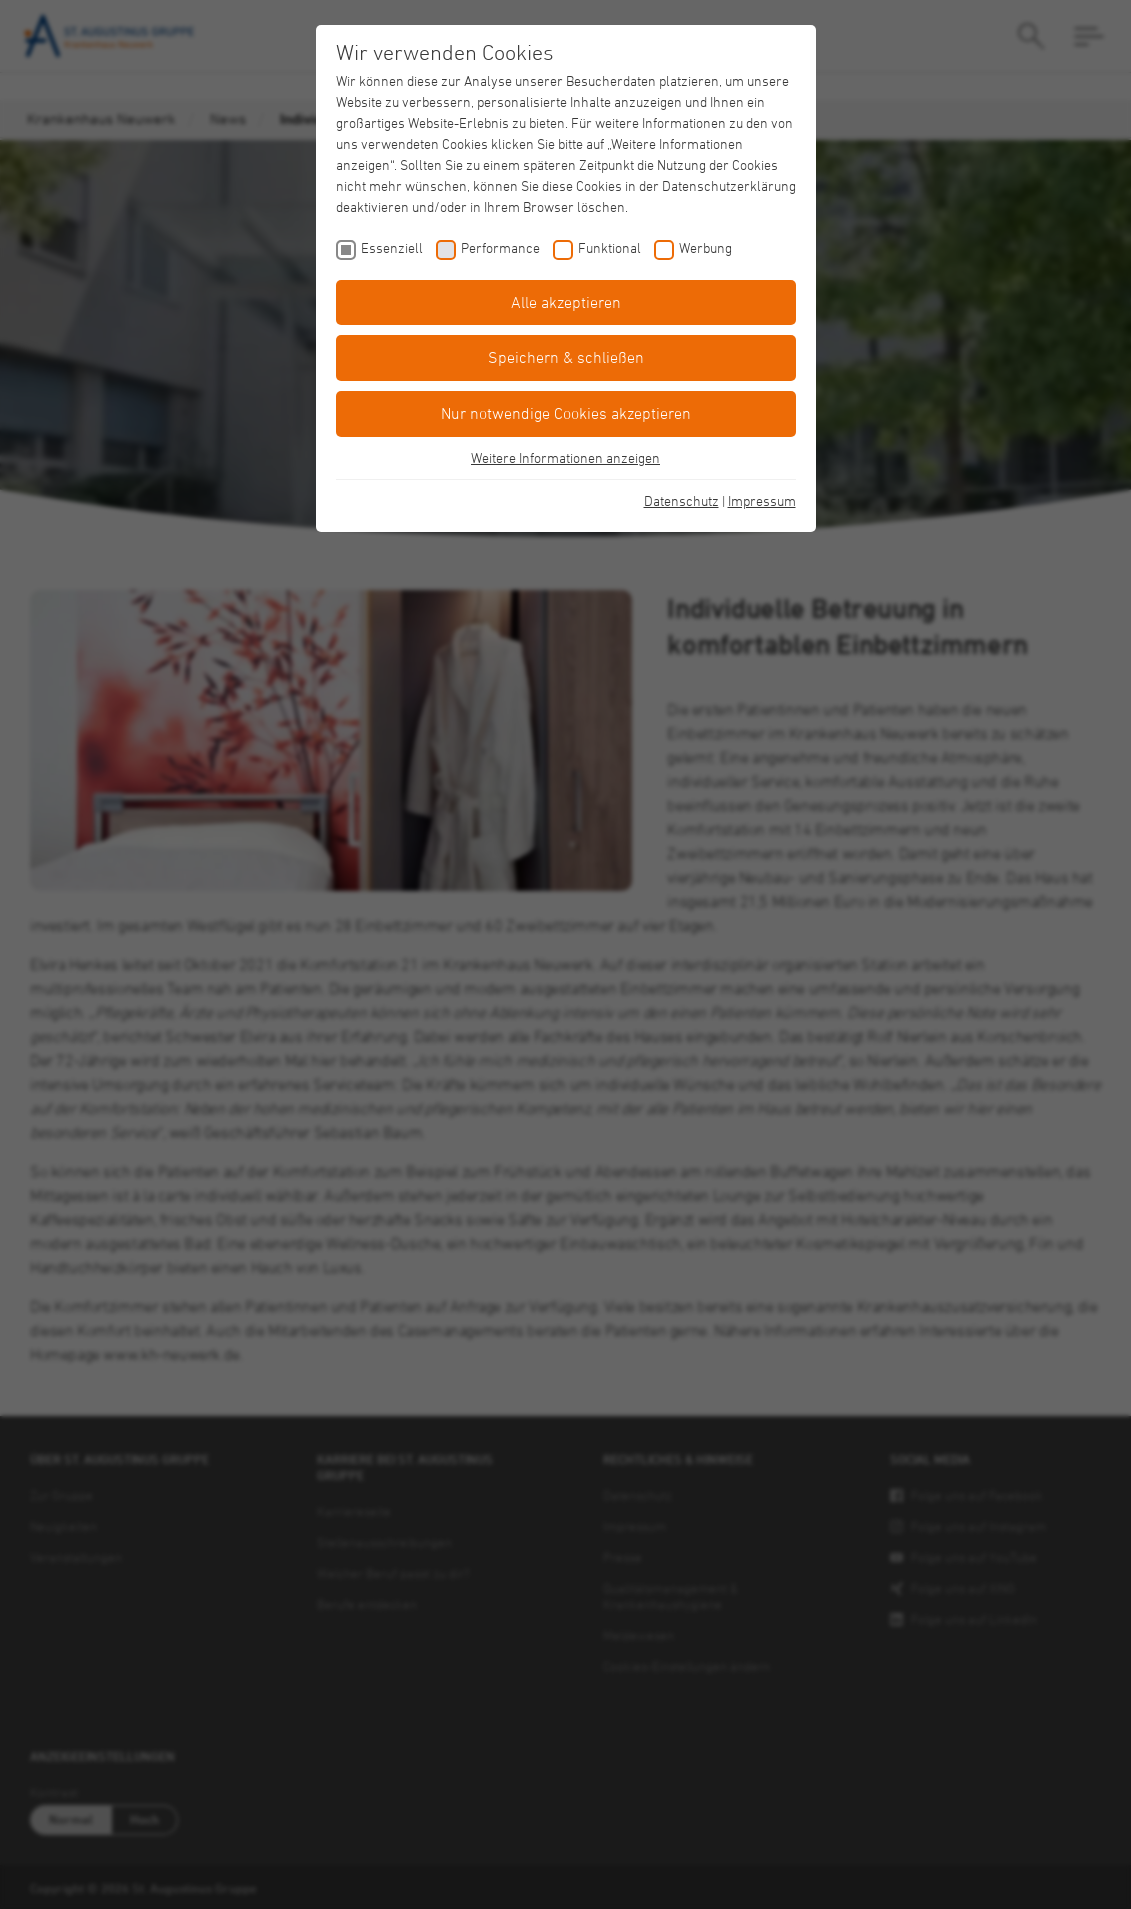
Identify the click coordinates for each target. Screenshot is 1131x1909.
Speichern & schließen (566, 357)
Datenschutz (681, 500)
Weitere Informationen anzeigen (565, 457)
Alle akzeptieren (566, 302)
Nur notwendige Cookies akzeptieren (566, 413)
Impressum (762, 500)
